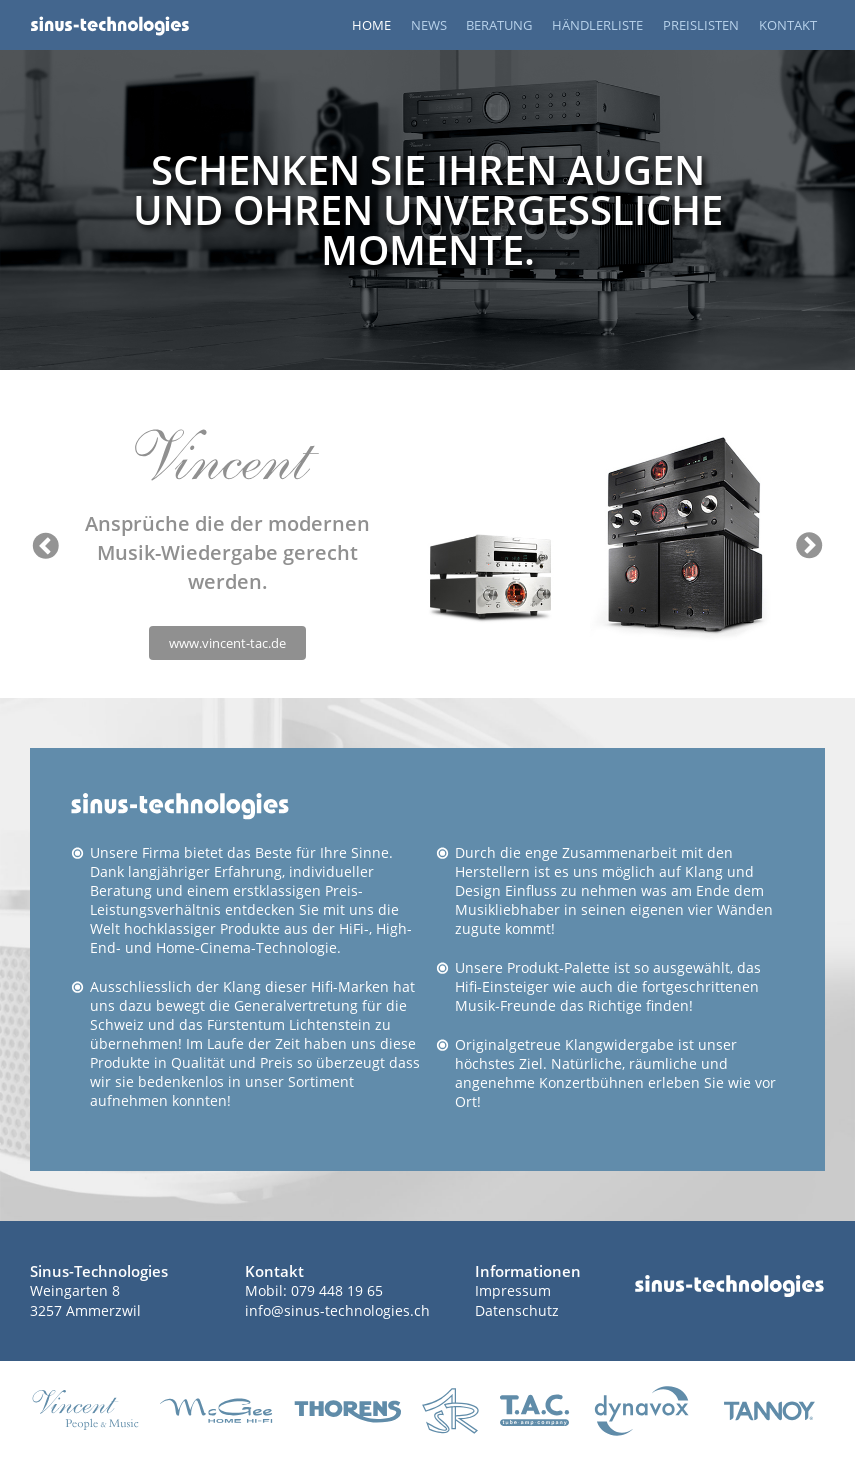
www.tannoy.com (769, 1411)
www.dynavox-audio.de (641, 1411)
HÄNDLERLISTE (597, 25)
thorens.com (347, 1411)
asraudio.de (451, 1411)
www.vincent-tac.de (227, 643)
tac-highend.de (535, 1411)
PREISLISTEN (701, 25)
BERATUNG (499, 25)
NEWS (429, 25)
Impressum (513, 1290)
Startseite (110, 25)
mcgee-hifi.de (216, 1411)
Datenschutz (517, 1310)
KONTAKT (788, 25)
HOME (371, 25)
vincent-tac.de (85, 1411)
